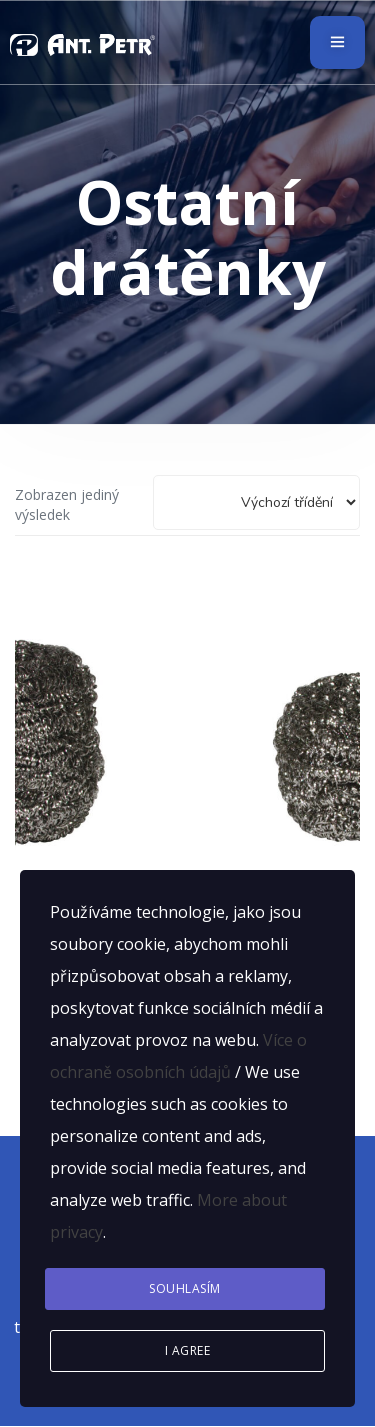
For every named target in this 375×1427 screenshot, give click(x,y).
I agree (188, 1350)
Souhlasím (185, 1288)
